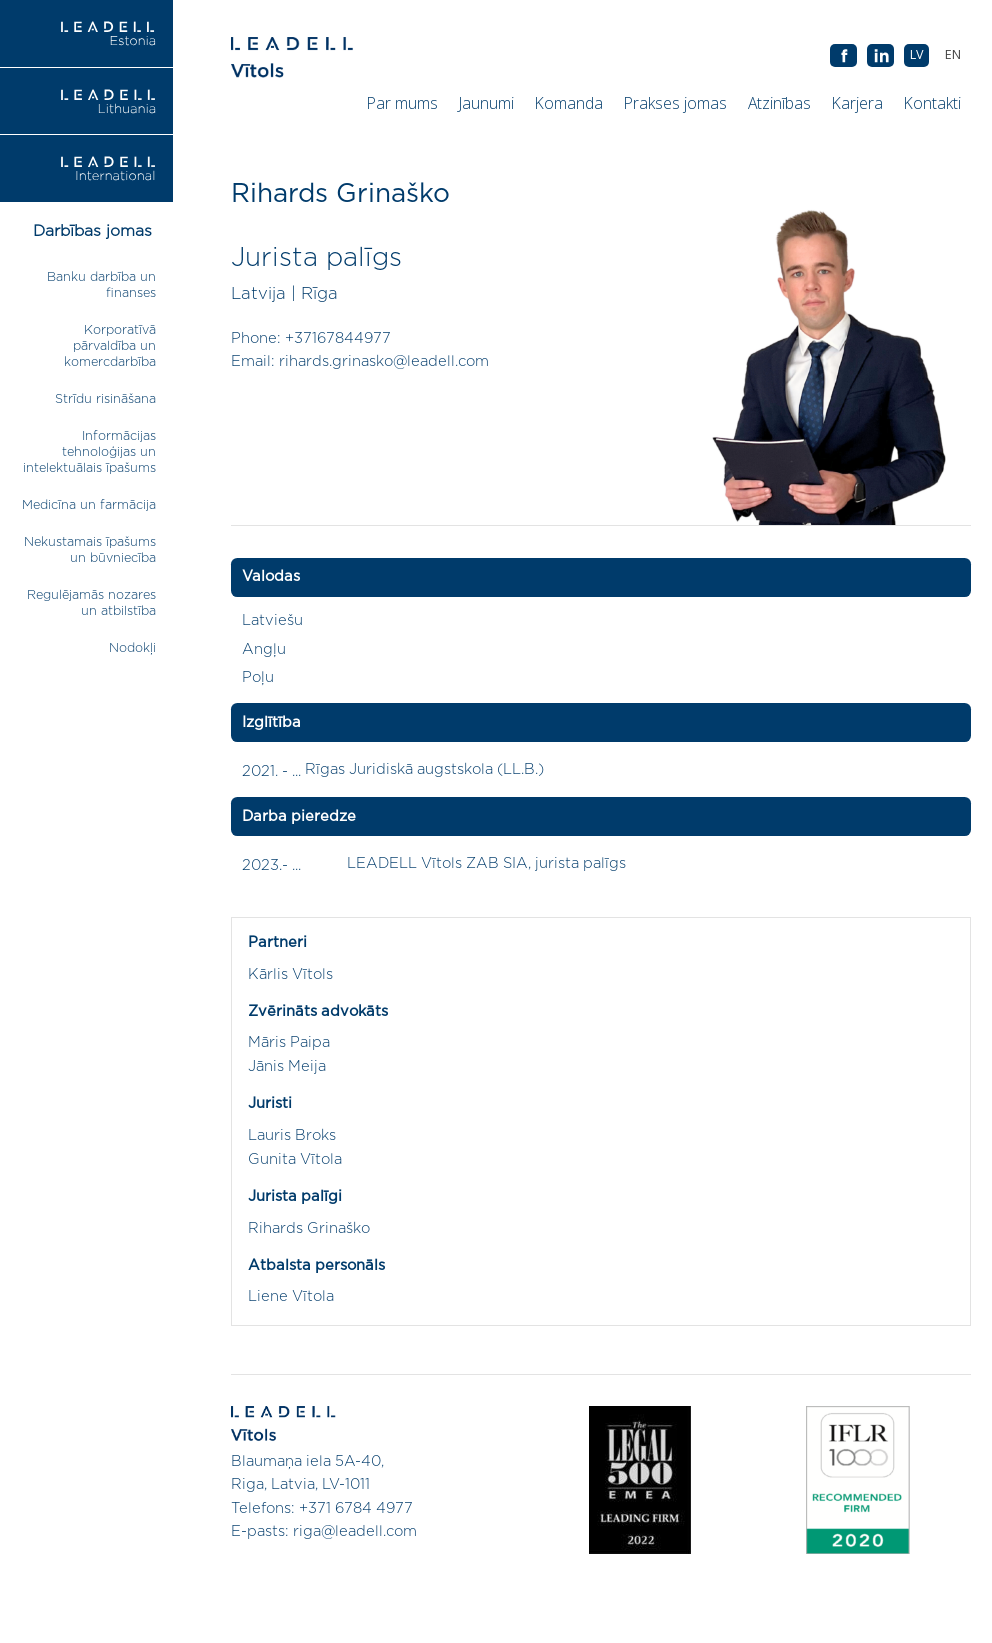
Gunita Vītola (295, 1159)
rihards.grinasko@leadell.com (384, 361)
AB (880, 56)
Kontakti (932, 103)
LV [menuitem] (917, 54)
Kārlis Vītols (290, 974)
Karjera (857, 103)
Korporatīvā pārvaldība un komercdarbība (110, 346)
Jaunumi (486, 103)
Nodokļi (132, 648)
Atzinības (779, 103)
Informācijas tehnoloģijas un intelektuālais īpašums (89, 452)
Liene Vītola (291, 1296)
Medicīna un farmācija (89, 505)
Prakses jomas (675, 103)
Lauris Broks (292, 1135)
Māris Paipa (289, 1042)
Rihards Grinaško (309, 1228)
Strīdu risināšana (105, 399)
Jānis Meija (287, 1066)
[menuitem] (952, 55)
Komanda (569, 103)
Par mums (402, 103)
